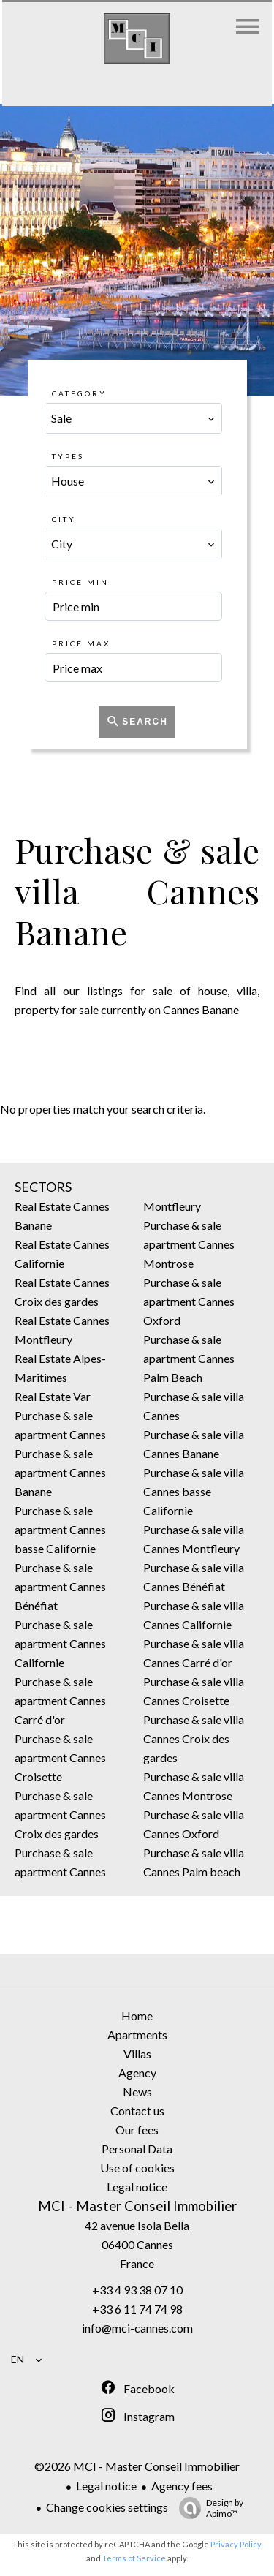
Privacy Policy (236, 2544)
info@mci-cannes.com (137, 2328)
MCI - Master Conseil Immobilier (137, 2206)
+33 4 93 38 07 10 (137, 2290)
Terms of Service (134, 2558)
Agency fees (182, 2486)
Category (79, 393)
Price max (81, 643)
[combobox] (133, 418)
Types (68, 456)
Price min (80, 582)
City (64, 519)
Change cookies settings (107, 2507)
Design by (207, 2508)
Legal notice (106, 2486)
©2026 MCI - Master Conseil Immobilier (137, 2466)
